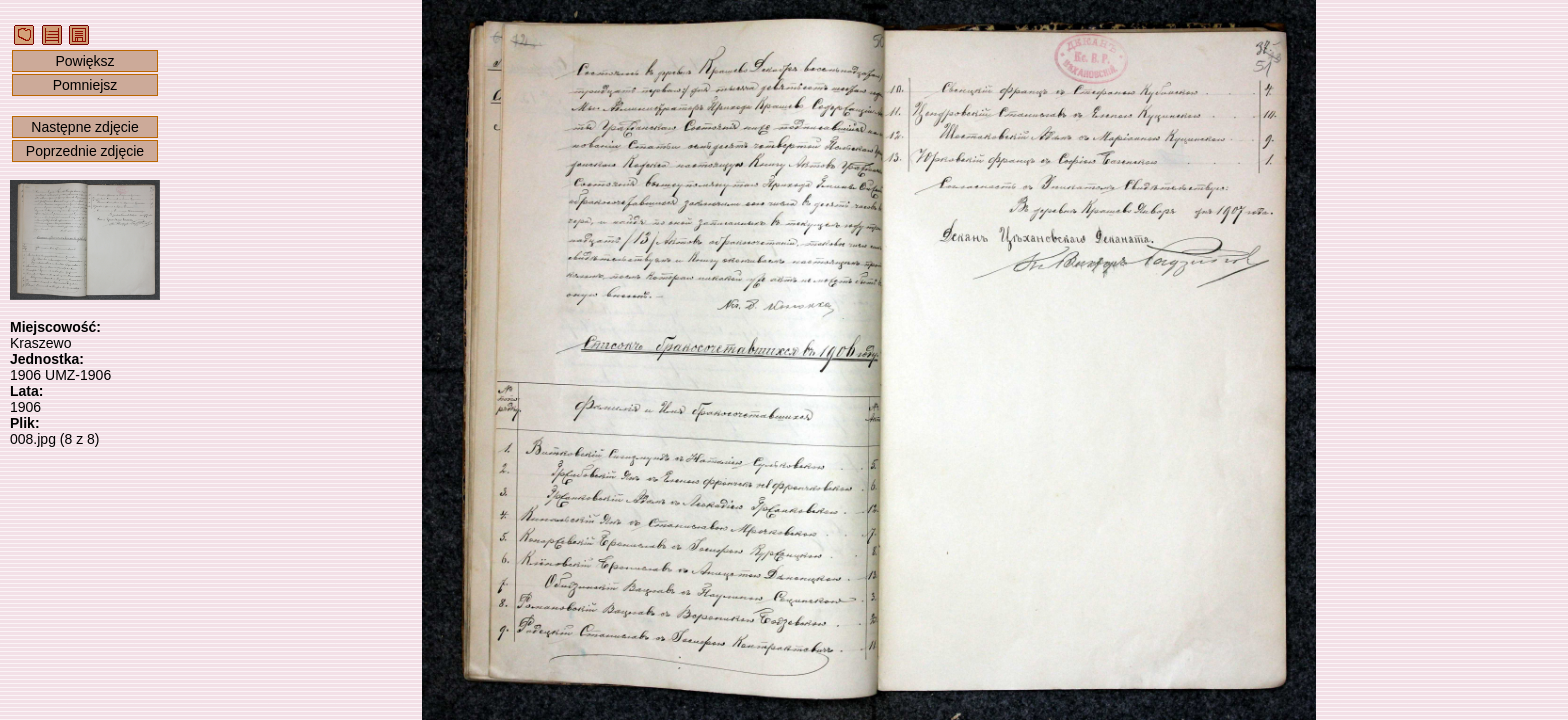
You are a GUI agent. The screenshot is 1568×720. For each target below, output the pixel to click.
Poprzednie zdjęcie (85, 151)
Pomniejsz (85, 85)
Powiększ (84, 61)
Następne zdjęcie (84, 127)
